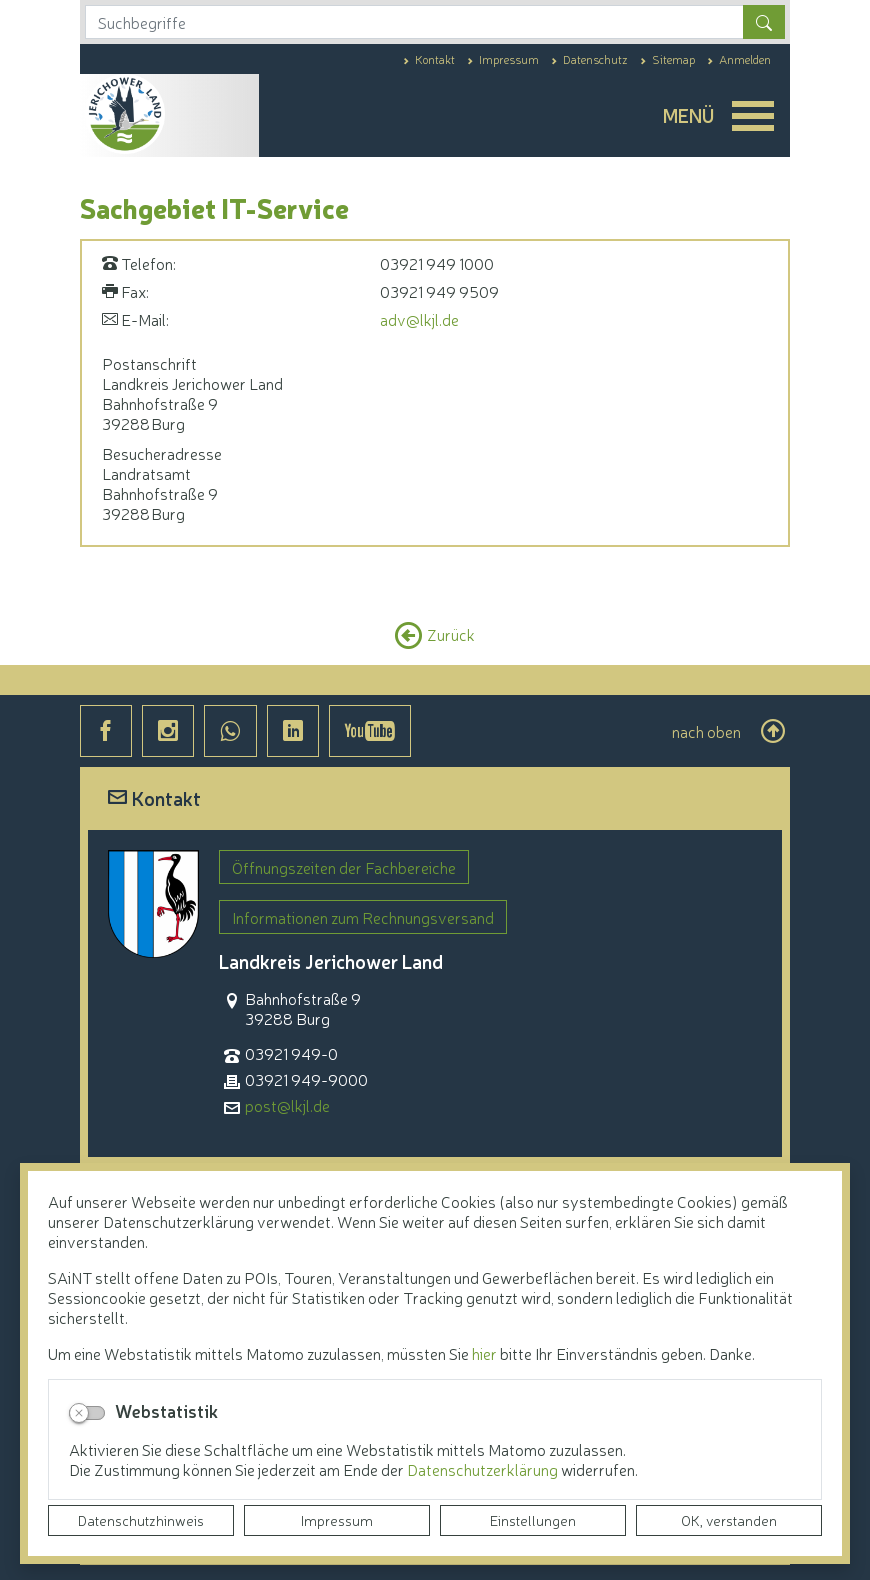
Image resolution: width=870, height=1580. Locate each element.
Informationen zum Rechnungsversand (363, 917)
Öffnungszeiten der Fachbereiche (344, 867)
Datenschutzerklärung (484, 1469)
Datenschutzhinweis (141, 1520)
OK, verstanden (729, 1520)
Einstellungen (533, 1520)
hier (484, 1353)
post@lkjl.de (287, 1105)
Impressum (337, 1520)
